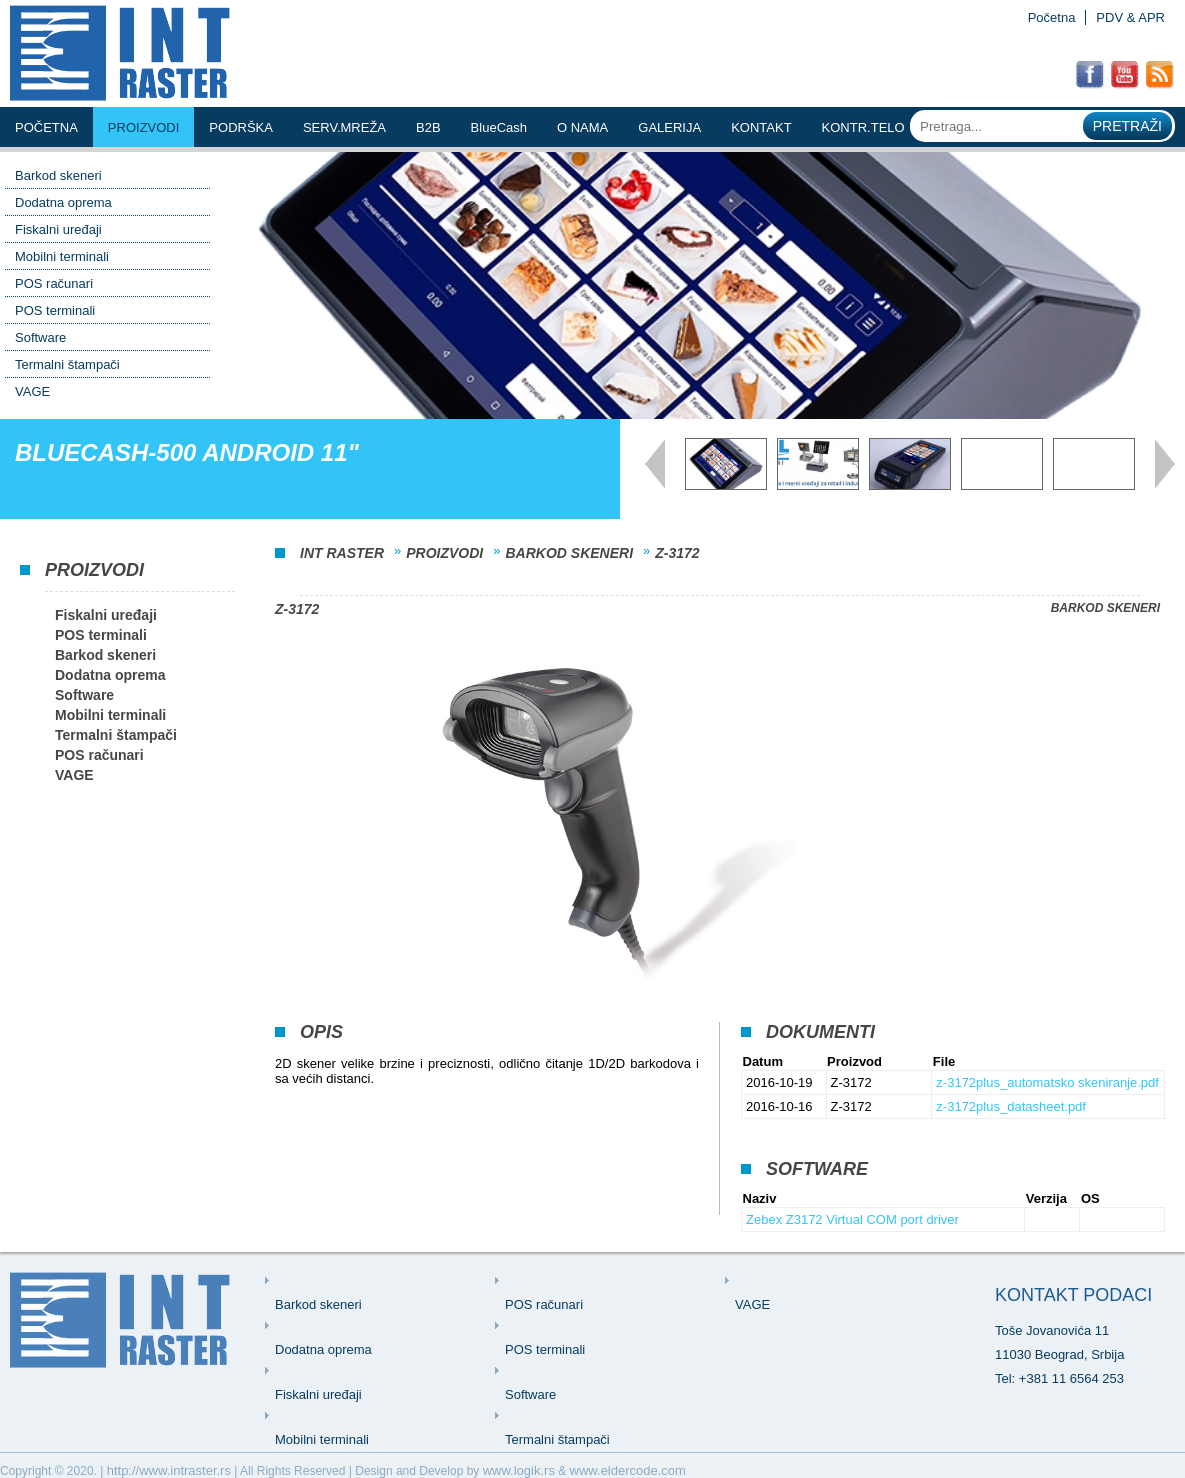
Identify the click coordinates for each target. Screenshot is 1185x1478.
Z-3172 (677, 553)
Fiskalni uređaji (58, 229)
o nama (582, 127)
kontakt (761, 127)
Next (1165, 464)
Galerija (669, 127)
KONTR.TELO (863, 127)
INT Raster (342, 553)
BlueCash (499, 127)
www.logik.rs (519, 1470)
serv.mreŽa (344, 127)
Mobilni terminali (62, 256)
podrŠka (241, 127)
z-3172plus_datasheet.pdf (1011, 1106)
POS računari (54, 283)
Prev (655, 464)
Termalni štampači (67, 364)
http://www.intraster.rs (169, 1470)
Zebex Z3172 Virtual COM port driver (852, 1219)
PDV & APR (1130, 17)
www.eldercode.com (628, 1470)
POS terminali (55, 310)
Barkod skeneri (58, 175)
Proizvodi (144, 127)
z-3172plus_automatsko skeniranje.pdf (1047, 1082)
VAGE (32, 391)
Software (40, 337)
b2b (428, 127)
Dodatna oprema (63, 202)
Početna (1052, 17)
